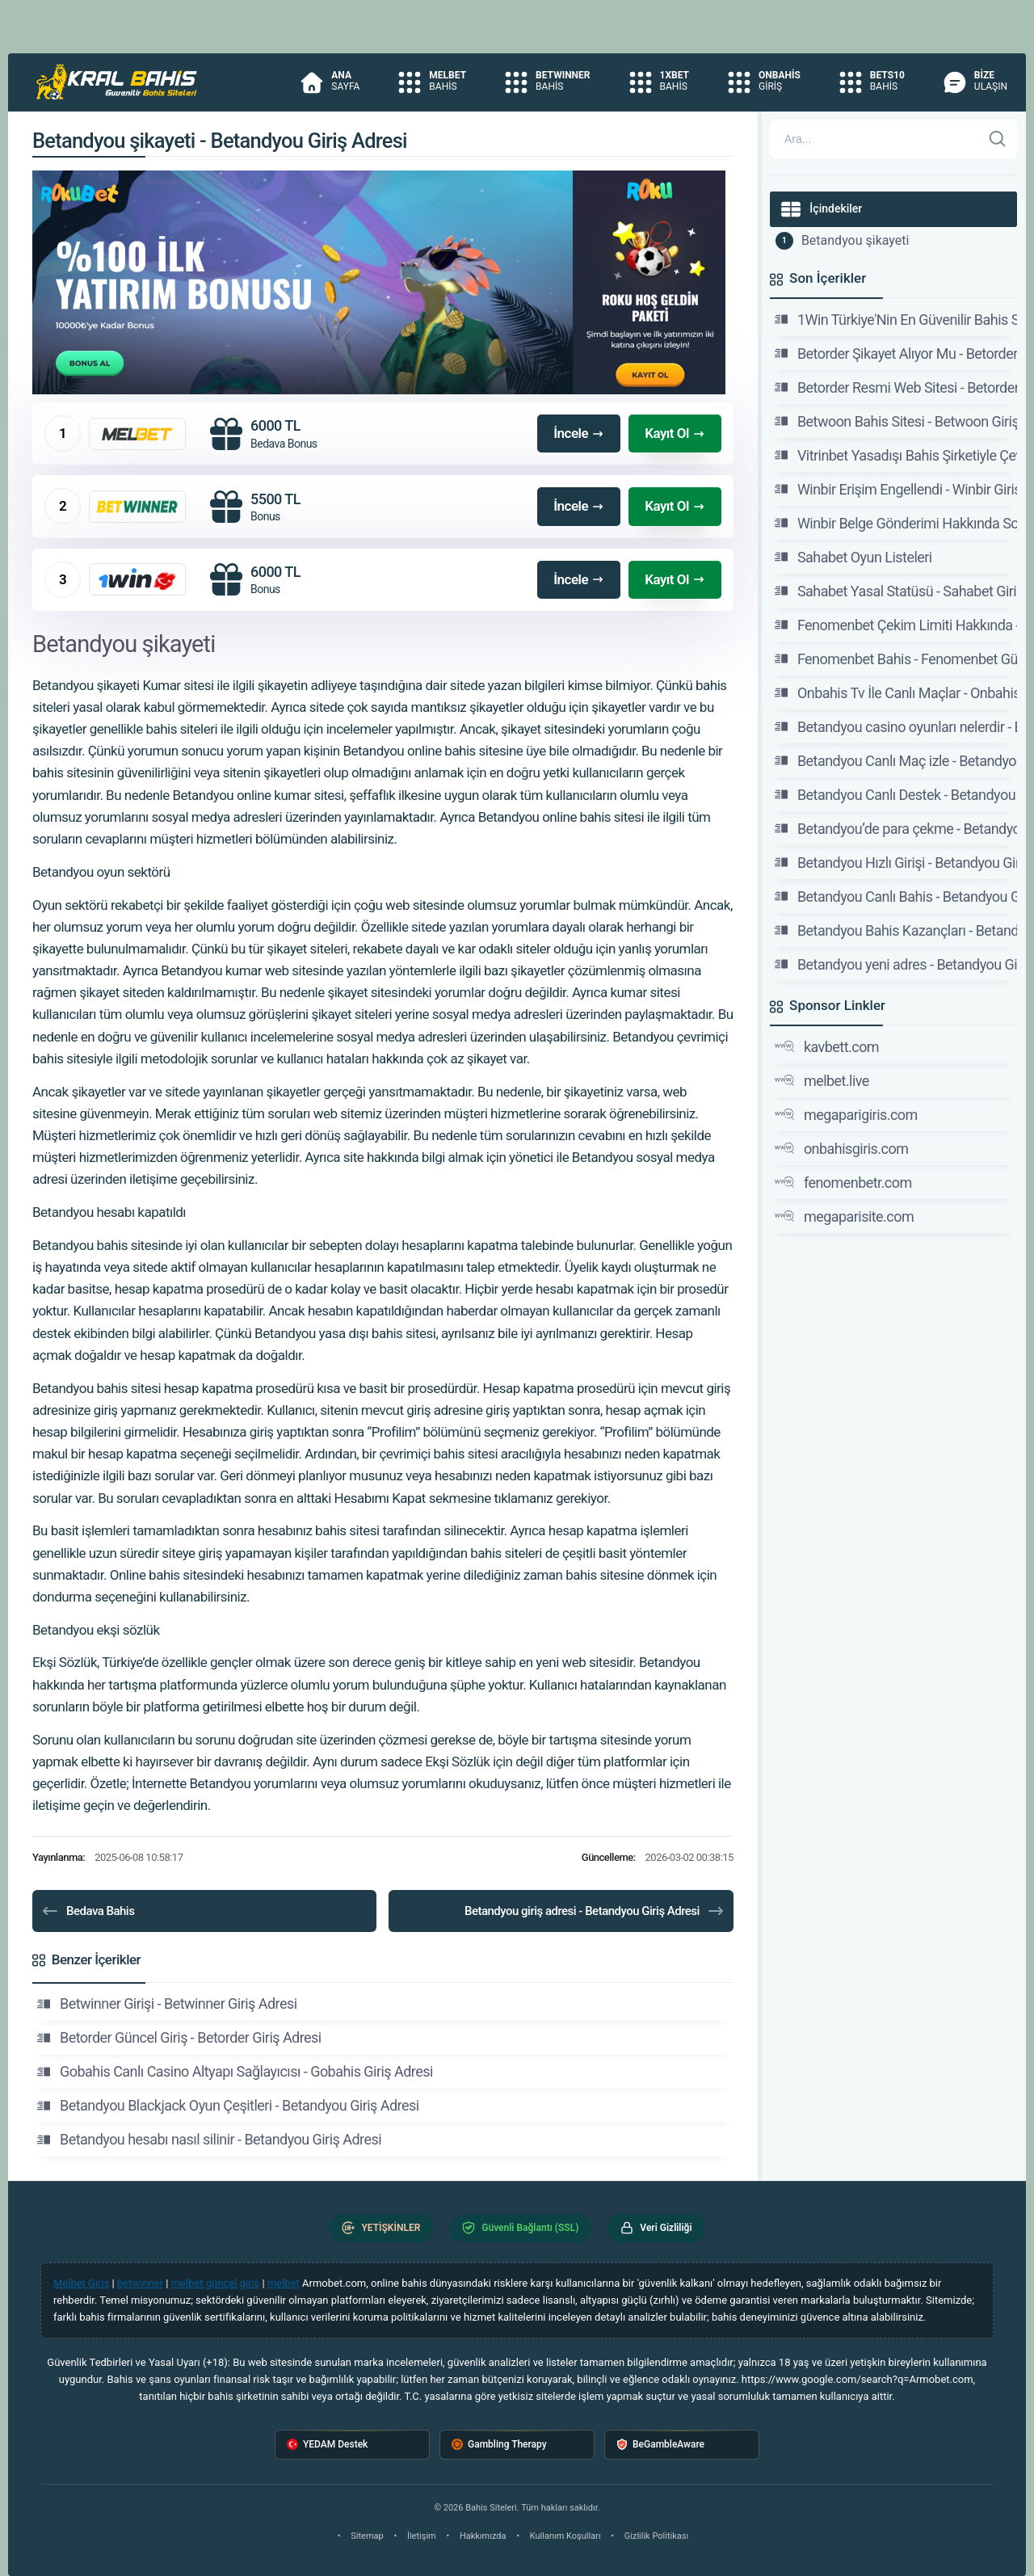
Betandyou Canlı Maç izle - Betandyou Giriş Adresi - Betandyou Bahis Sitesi (896, 760)
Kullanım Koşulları (565, 2536)
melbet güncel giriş (215, 2283)
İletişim (421, 2536)
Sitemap (367, 2536)
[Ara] (997, 139)
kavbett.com (827, 1046)
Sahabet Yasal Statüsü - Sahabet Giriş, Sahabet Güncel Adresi (896, 591)
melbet (283, 2283)
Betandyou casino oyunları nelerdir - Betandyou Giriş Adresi (896, 726)
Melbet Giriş (81, 2283)
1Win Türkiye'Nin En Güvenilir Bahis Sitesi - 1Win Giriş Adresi (896, 319)
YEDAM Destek (327, 2445)
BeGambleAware (660, 2445)
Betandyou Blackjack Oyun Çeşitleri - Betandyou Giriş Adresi (228, 2106)
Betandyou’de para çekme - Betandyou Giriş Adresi (896, 828)
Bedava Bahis (87, 1911)
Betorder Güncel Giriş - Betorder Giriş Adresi (179, 2038)
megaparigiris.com (846, 1114)
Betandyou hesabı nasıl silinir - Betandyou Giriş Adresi (209, 2140)
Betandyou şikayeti (855, 240)
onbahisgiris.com (842, 1148)
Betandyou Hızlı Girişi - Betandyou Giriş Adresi (896, 862)
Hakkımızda (483, 2536)
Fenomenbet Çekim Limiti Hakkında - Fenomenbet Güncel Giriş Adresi (896, 624)
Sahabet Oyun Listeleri (853, 557)
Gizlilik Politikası (656, 2536)
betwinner (140, 2283)
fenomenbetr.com (843, 1182)
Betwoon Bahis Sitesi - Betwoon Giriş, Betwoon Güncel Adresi (896, 421)
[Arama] (875, 139)
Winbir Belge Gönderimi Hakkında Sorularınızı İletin (896, 523)
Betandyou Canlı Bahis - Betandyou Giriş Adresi (896, 896)
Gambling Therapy (499, 2445)
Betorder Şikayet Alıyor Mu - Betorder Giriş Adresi (896, 353)
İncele (578, 433)
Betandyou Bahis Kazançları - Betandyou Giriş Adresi (896, 930)
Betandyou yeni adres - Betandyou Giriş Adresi (896, 964)
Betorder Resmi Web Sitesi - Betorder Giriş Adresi (896, 387)
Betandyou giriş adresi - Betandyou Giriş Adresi (594, 1911)
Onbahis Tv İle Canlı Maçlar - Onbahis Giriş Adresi (896, 692)
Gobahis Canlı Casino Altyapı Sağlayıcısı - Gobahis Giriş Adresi (235, 2072)
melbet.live (822, 1080)
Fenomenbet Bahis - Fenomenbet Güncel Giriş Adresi (896, 658)
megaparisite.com (844, 1216)
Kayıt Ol (675, 433)
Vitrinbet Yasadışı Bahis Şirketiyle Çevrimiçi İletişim (896, 455)
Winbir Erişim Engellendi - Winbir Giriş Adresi (896, 489)
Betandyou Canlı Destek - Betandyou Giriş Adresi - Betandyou (896, 794)
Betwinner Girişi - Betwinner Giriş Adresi (167, 2004)
